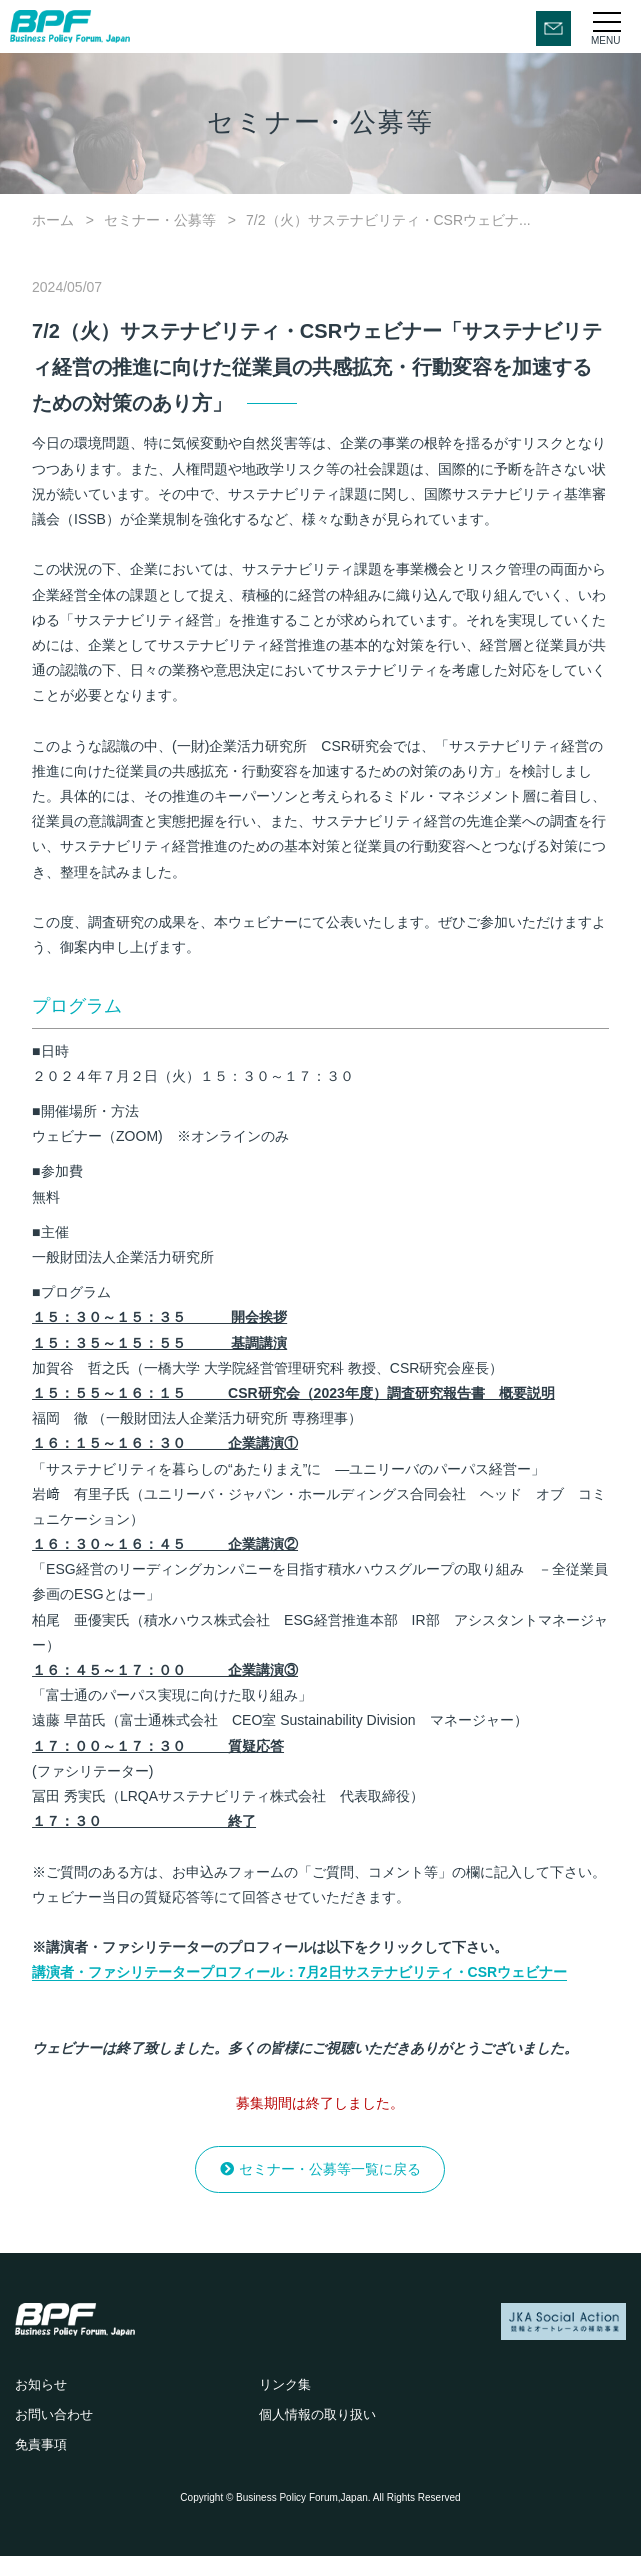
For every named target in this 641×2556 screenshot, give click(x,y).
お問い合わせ (54, 2414)
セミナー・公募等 (160, 220)
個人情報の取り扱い (317, 2414)
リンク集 (285, 2384)
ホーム (53, 220)
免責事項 (41, 2444)
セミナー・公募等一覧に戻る (330, 2169)
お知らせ (41, 2384)
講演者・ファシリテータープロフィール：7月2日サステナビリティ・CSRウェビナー (299, 1972)
